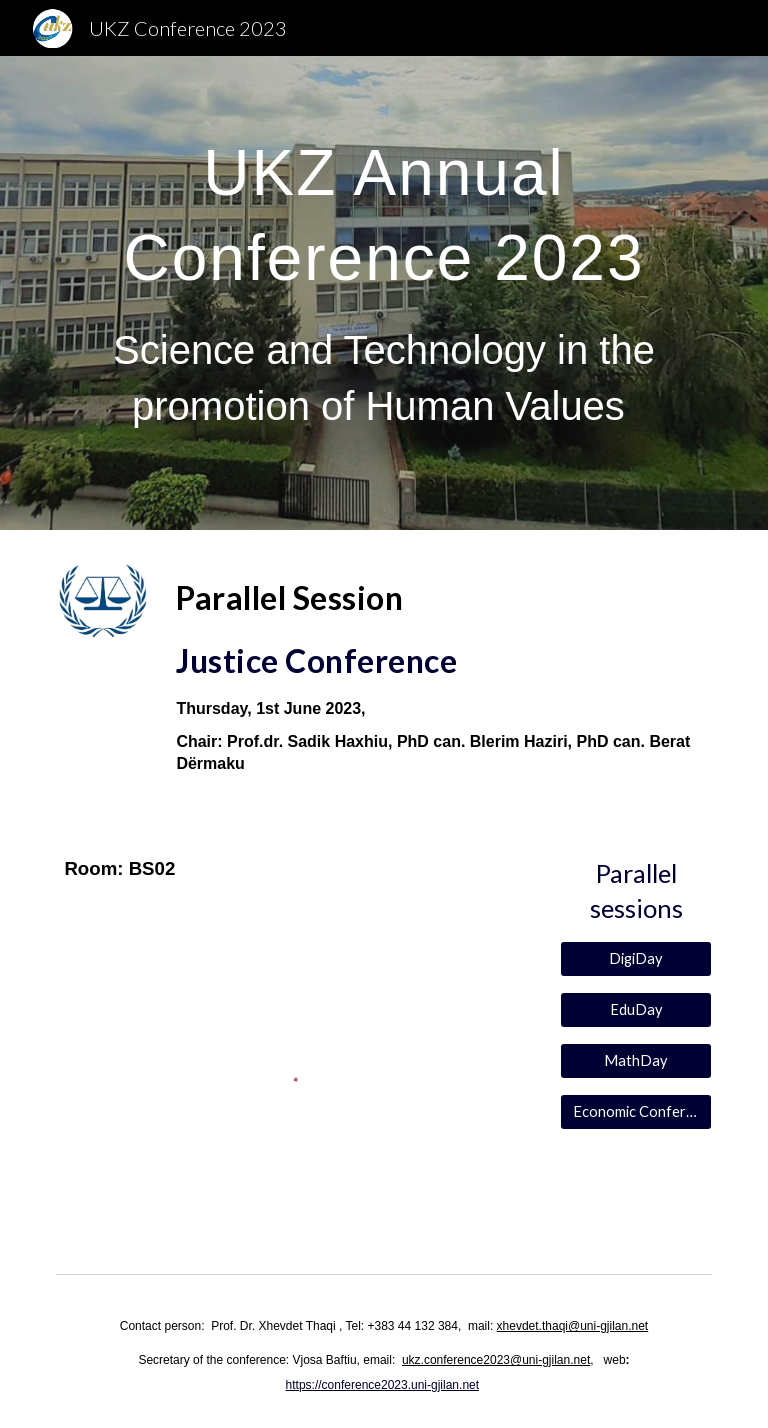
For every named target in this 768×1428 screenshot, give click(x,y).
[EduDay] (635, 1010)
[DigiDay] (635, 958)
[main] (383, 293)
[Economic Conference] (635, 1112)
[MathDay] (635, 1061)
